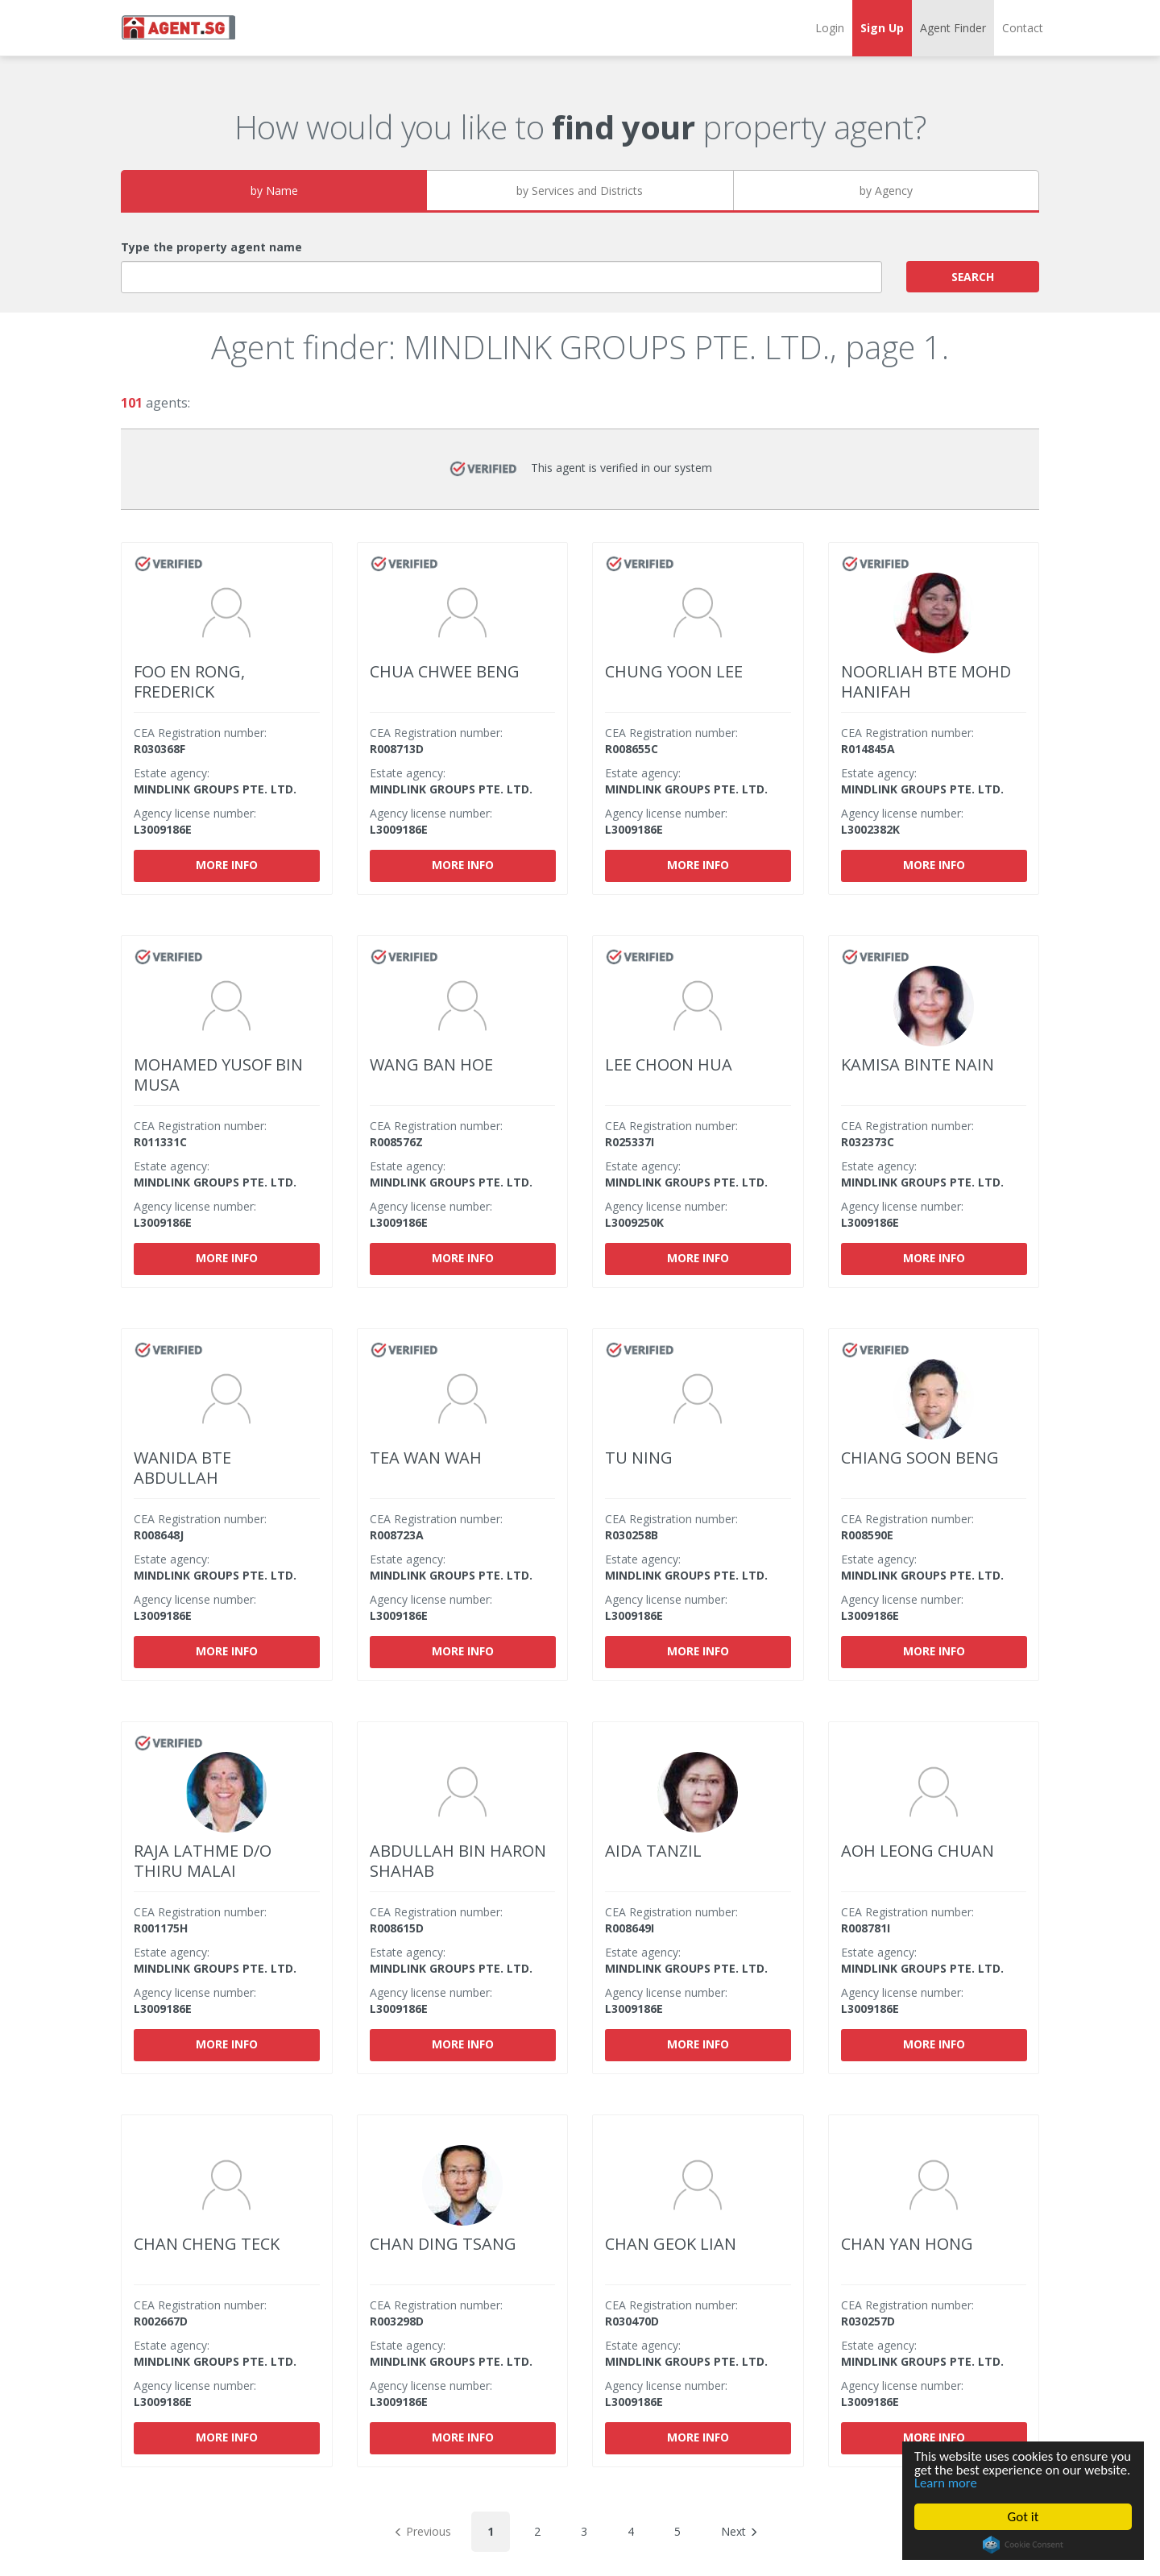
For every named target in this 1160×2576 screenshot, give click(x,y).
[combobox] (501, 277)
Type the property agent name (211, 247)
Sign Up (882, 27)
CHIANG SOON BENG (920, 1457)
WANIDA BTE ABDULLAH (182, 1468)
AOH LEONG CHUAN (917, 1851)
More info (227, 864)
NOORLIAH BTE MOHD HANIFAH (926, 681)
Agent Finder (953, 27)
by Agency (886, 190)
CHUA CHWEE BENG (445, 671)
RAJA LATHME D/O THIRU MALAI (202, 1861)
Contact (1022, 27)
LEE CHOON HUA (668, 1064)
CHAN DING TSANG (443, 2244)
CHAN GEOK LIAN (670, 2244)
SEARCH (972, 276)
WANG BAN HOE (431, 1064)
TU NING (639, 1457)
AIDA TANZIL (653, 1851)
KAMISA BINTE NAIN (917, 1064)
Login (829, 27)
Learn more (996, 2483)
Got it (1023, 2516)
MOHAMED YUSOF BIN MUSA (218, 1074)
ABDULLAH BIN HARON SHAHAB (458, 1861)
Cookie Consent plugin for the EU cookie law (1023, 2544)
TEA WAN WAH (426, 1457)
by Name (274, 190)
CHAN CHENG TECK (207, 2244)
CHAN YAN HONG (907, 2244)
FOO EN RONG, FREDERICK (189, 681)
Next (739, 2531)
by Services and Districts (579, 190)
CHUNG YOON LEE (674, 671)
